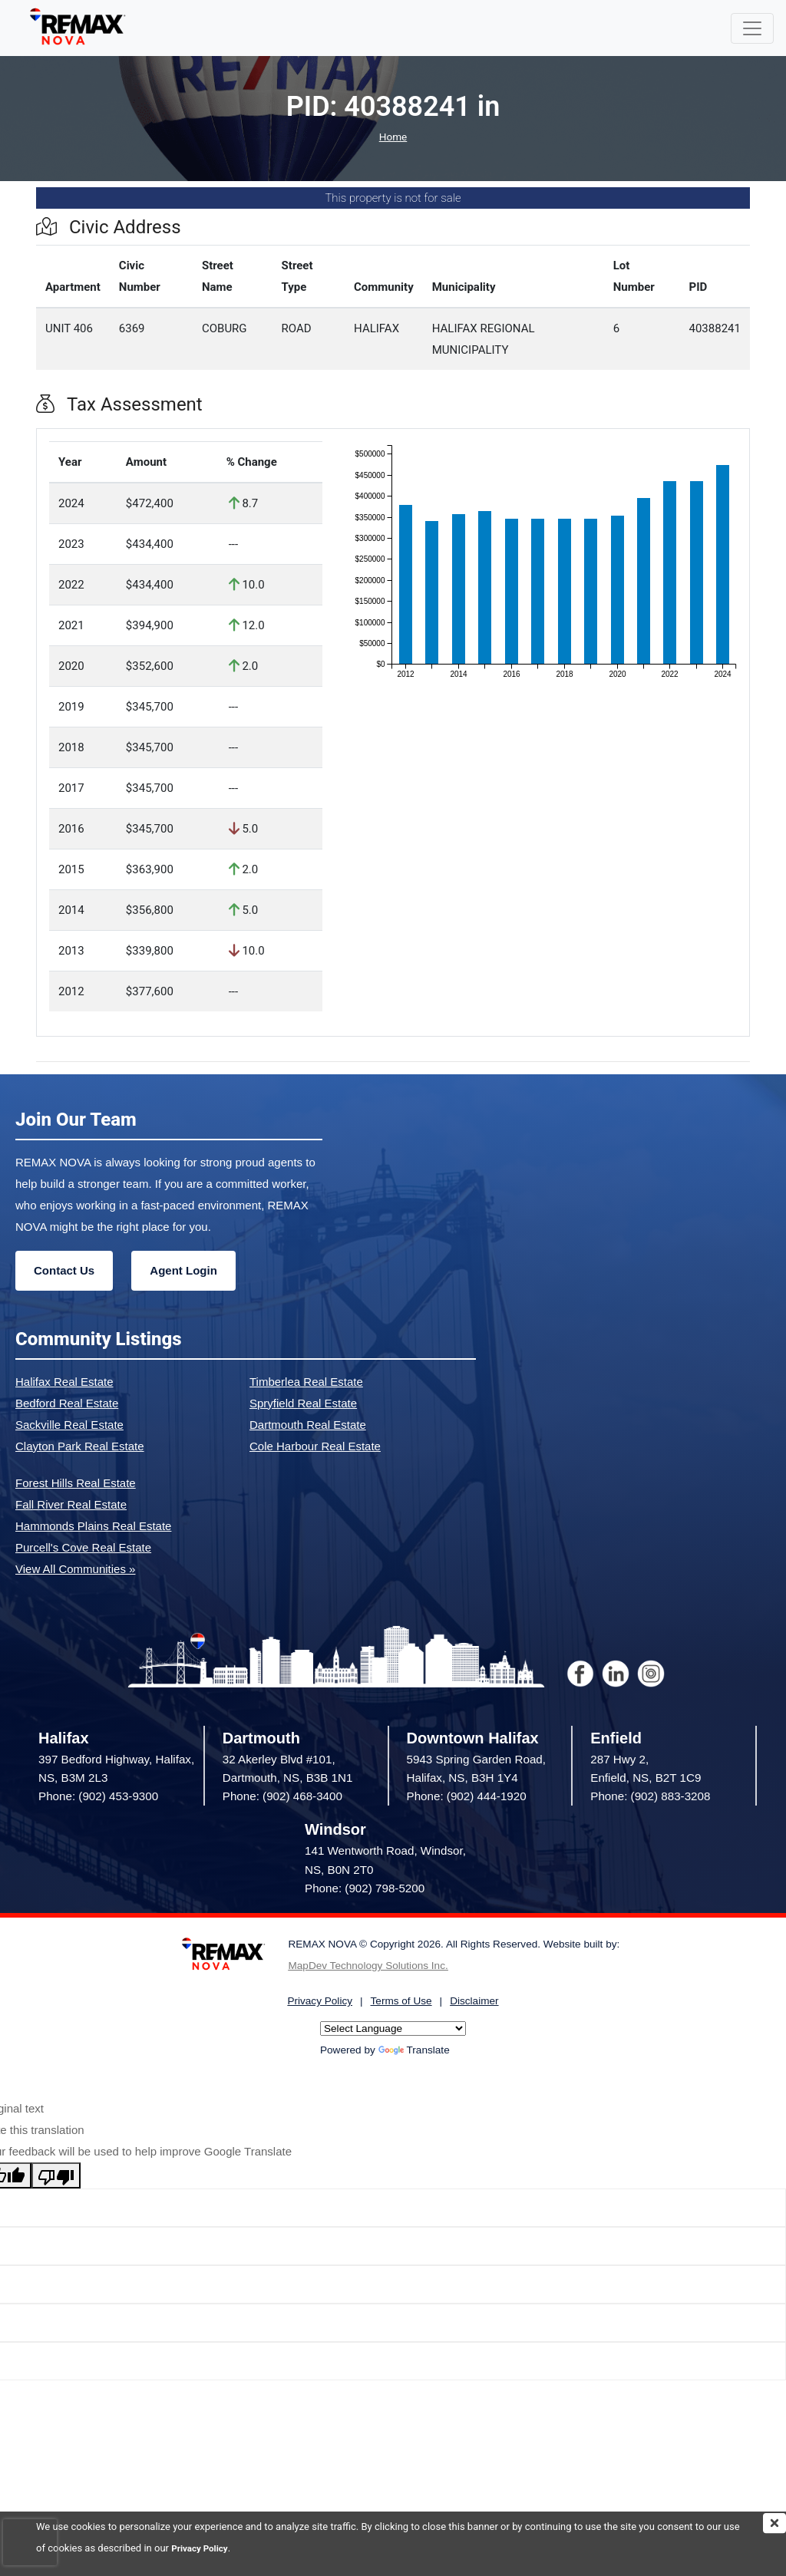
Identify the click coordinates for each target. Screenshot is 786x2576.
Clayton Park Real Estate (79, 1446)
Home (393, 137)
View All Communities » (75, 1568)
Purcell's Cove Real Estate (83, 1547)
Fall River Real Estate (71, 1504)
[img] (774, 2523)
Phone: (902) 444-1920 (467, 1796)
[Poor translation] (56, 2175)
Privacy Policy (202, 2548)
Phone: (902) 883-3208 (650, 1796)
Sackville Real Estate (69, 1424)
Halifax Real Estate (64, 1381)
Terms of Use (401, 2001)
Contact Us (64, 1270)
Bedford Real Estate (66, 1403)
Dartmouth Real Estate (307, 1424)
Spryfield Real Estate (303, 1403)
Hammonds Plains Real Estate (93, 1525)
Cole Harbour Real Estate (315, 1446)
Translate (414, 2050)
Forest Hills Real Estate (75, 1482)
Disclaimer (474, 2001)
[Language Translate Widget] (393, 2028)
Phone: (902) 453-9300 (98, 1796)
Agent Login (183, 1270)
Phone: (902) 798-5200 (364, 1888)
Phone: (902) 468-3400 (282, 1796)
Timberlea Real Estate (306, 1381)
